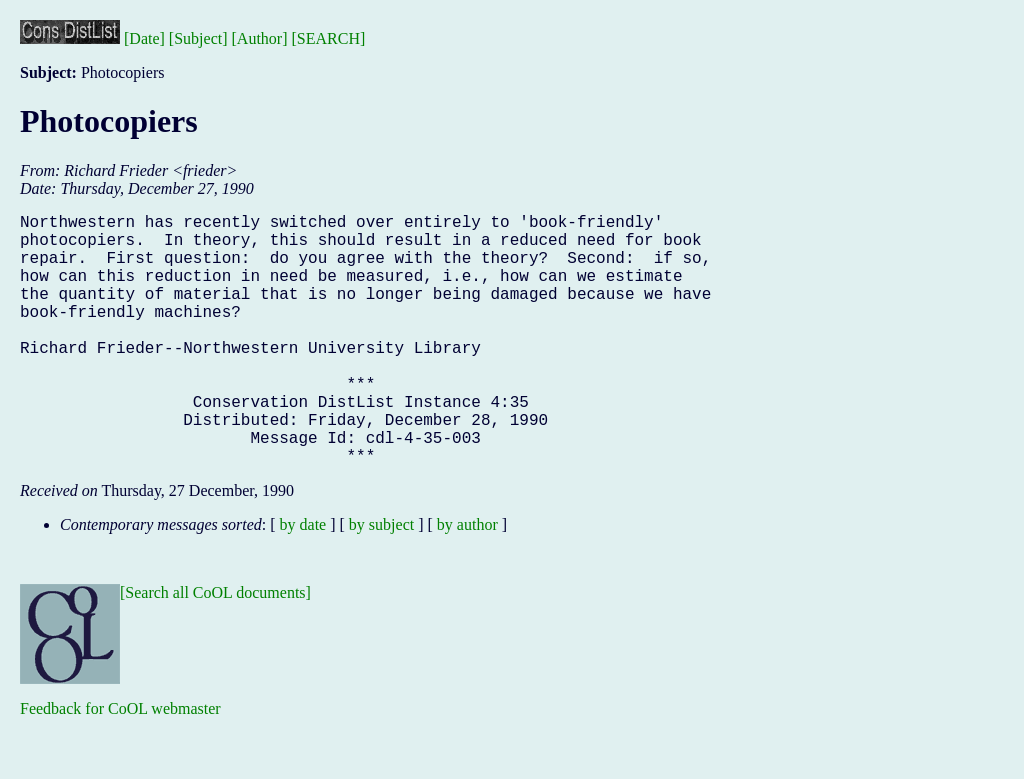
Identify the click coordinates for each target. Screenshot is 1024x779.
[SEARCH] (329, 38)
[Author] (260, 38)
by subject (381, 580)
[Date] (144, 38)
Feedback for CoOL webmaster (120, 764)
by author (467, 580)
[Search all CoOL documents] (215, 648)
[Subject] (198, 38)
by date (303, 580)
